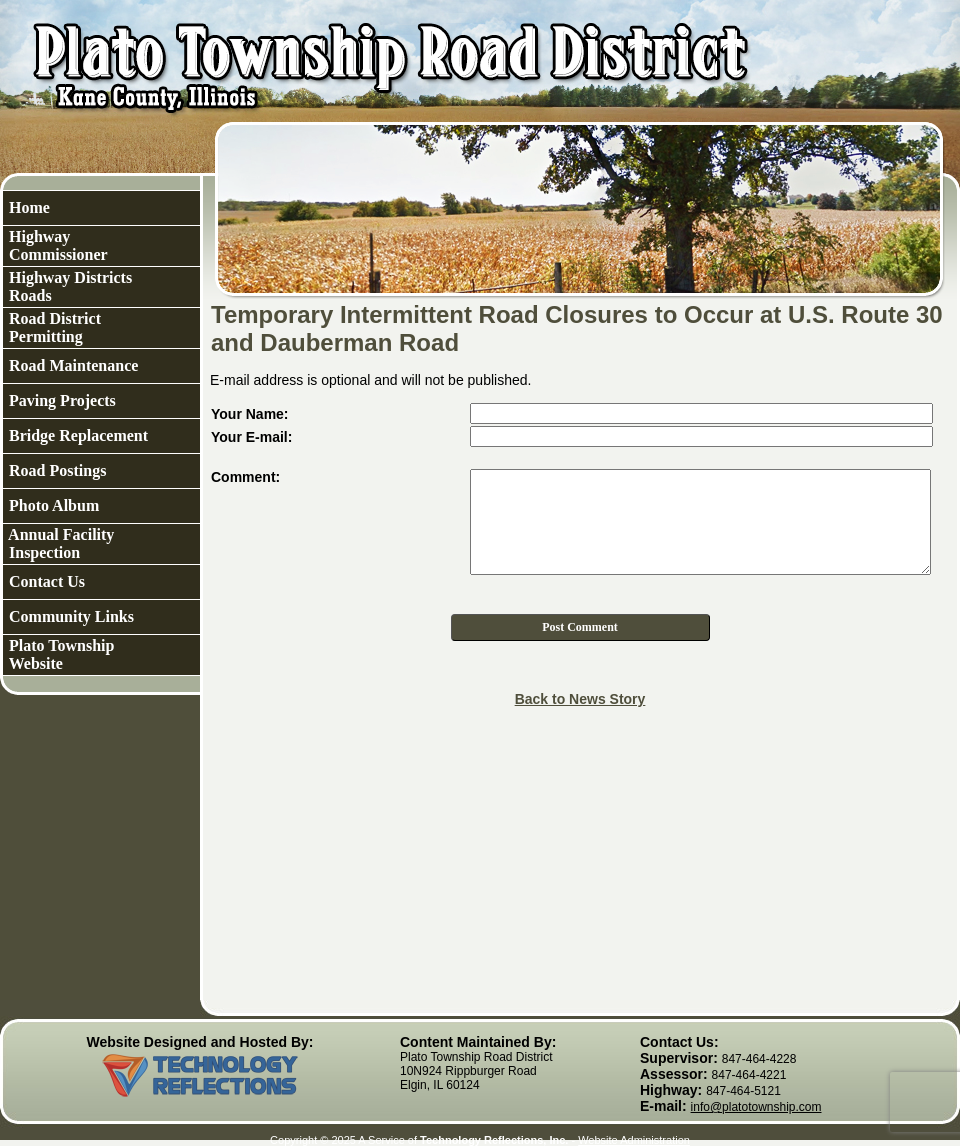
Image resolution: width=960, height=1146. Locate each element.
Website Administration (634, 1140)
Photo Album (52, 505)
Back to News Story (580, 699)
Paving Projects (60, 400)
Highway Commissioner (56, 245)
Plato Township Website (59, 654)
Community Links (69, 616)
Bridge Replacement (76, 435)
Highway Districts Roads (68, 286)
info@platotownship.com (756, 1107)
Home (27, 207)
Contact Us (45, 581)
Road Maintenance (71, 365)
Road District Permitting (53, 327)
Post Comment (580, 627)
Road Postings (55, 470)
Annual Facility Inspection (59, 543)
